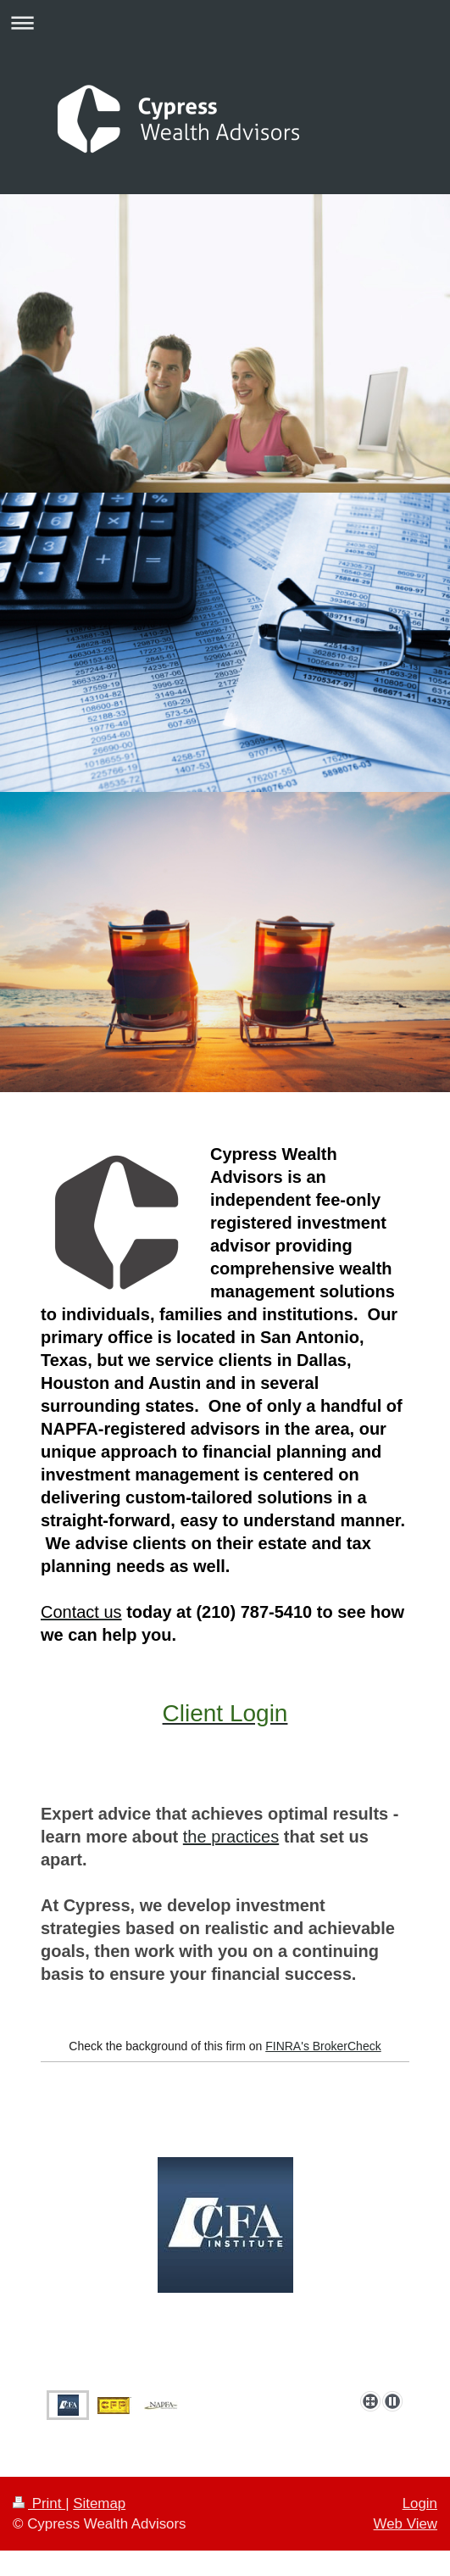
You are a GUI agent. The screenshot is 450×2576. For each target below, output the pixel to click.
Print (39, 2503)
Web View (405, 2524)
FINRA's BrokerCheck (323, 2046)
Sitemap (99, 2503)
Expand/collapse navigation (225, 22)
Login (420, 2503)
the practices (231, 1836)
